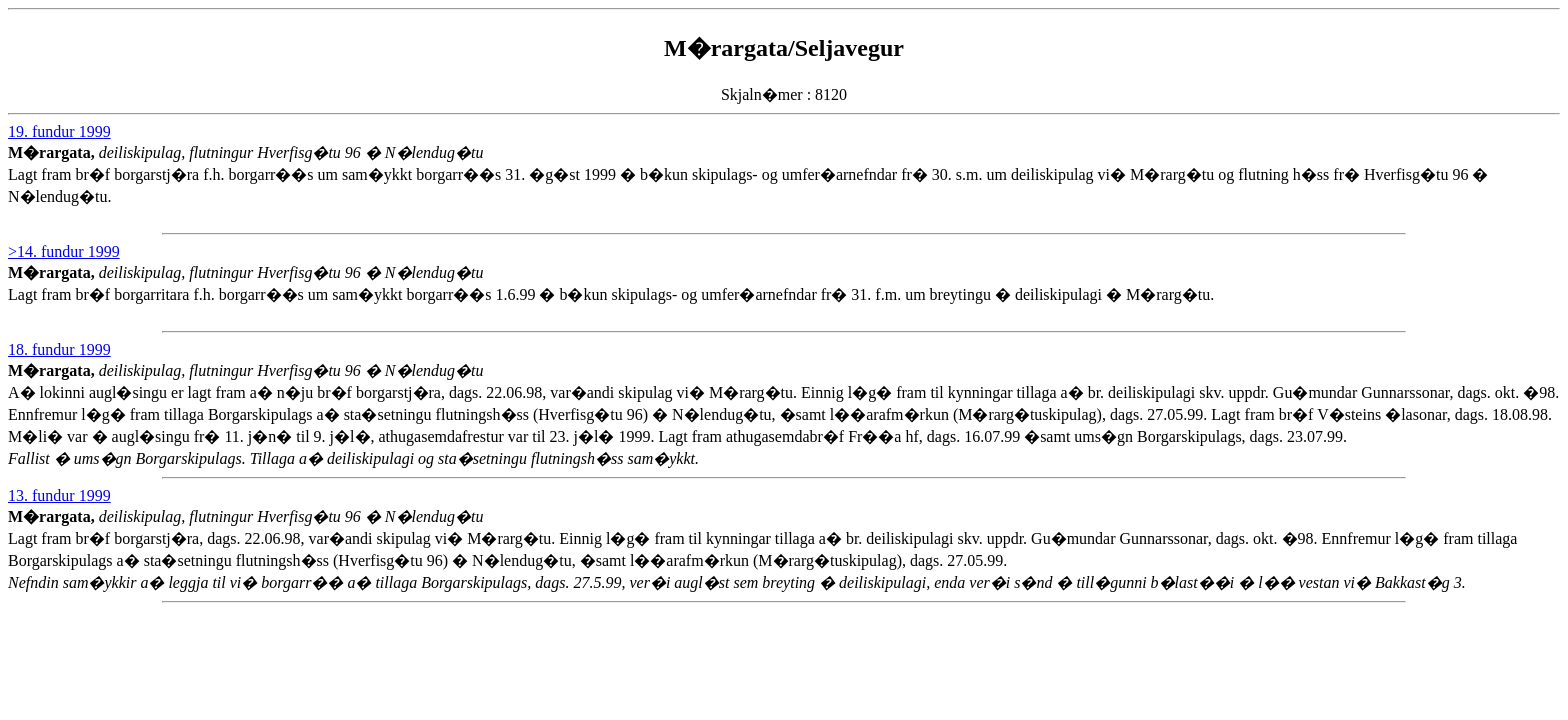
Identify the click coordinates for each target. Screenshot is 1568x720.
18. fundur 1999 (59, 349)
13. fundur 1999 (59, 495)
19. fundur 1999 (59, 131)
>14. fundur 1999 (64, 251)
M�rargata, (53, 152)
